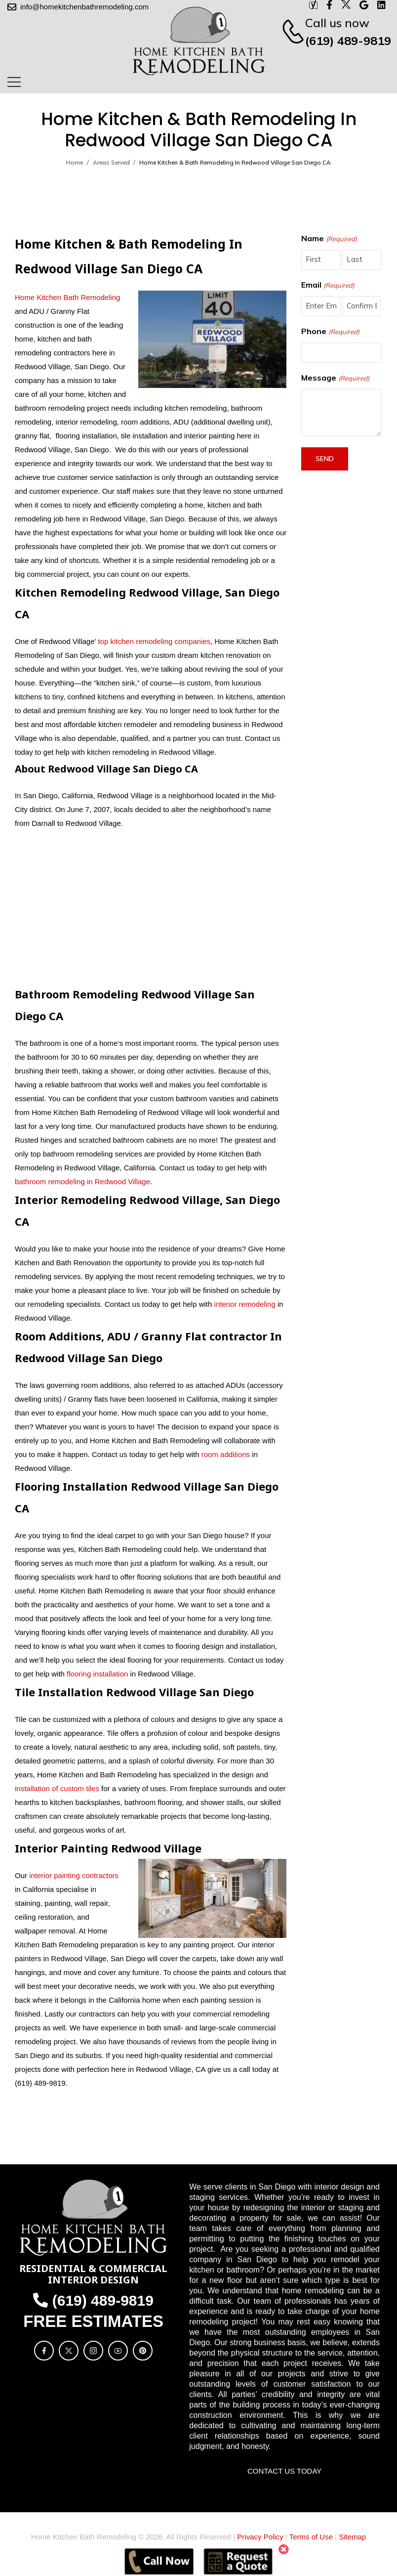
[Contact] (288, 31)
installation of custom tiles (57, 1788)
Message (335, 378)
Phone (330, 332)
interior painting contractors (74, 1875)
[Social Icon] (44, 2351)
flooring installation (97, 1674)
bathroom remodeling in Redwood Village (82, 1181)
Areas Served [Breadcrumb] (111, 162)
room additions (225, 1454)
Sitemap (352, 2537)
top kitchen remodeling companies (153, 641)
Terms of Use (311, 2537)
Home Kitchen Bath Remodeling (67, 297)
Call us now (337, 22)
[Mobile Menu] (14, 81)
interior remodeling (245, 1304)
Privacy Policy (260, 2537)
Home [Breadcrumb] (74, 162)
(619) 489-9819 (348, 40)
